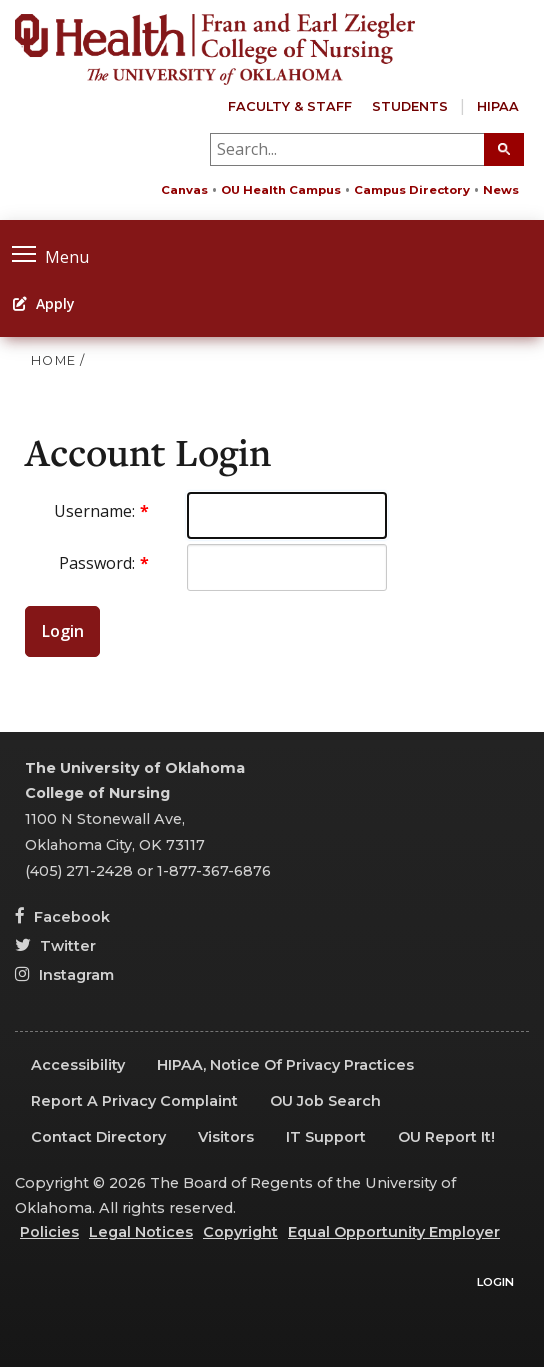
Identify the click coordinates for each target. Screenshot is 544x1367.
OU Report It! (446, 1137)
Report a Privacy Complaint (134, 1101)
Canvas (184, 190)
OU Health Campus (281, 190)
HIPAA (498, 106)
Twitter (55, 946)
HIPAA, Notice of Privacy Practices (285, 1065)
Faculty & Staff (290, 106)
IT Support (326, 1137)
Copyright (240, 1232)
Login (63, 631)
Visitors (226, 1137)
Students (410, 106)
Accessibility (78, 1065)
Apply (44, 303)
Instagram (64, 975)
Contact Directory (98, 1137)
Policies (49, 1232)
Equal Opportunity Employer (394, 1232)
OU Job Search (325, 1101)
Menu (50, 254)
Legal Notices (141, 1232)
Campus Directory (412, 190)
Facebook (62, 917)
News (501, 190)
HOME (53, 360)
